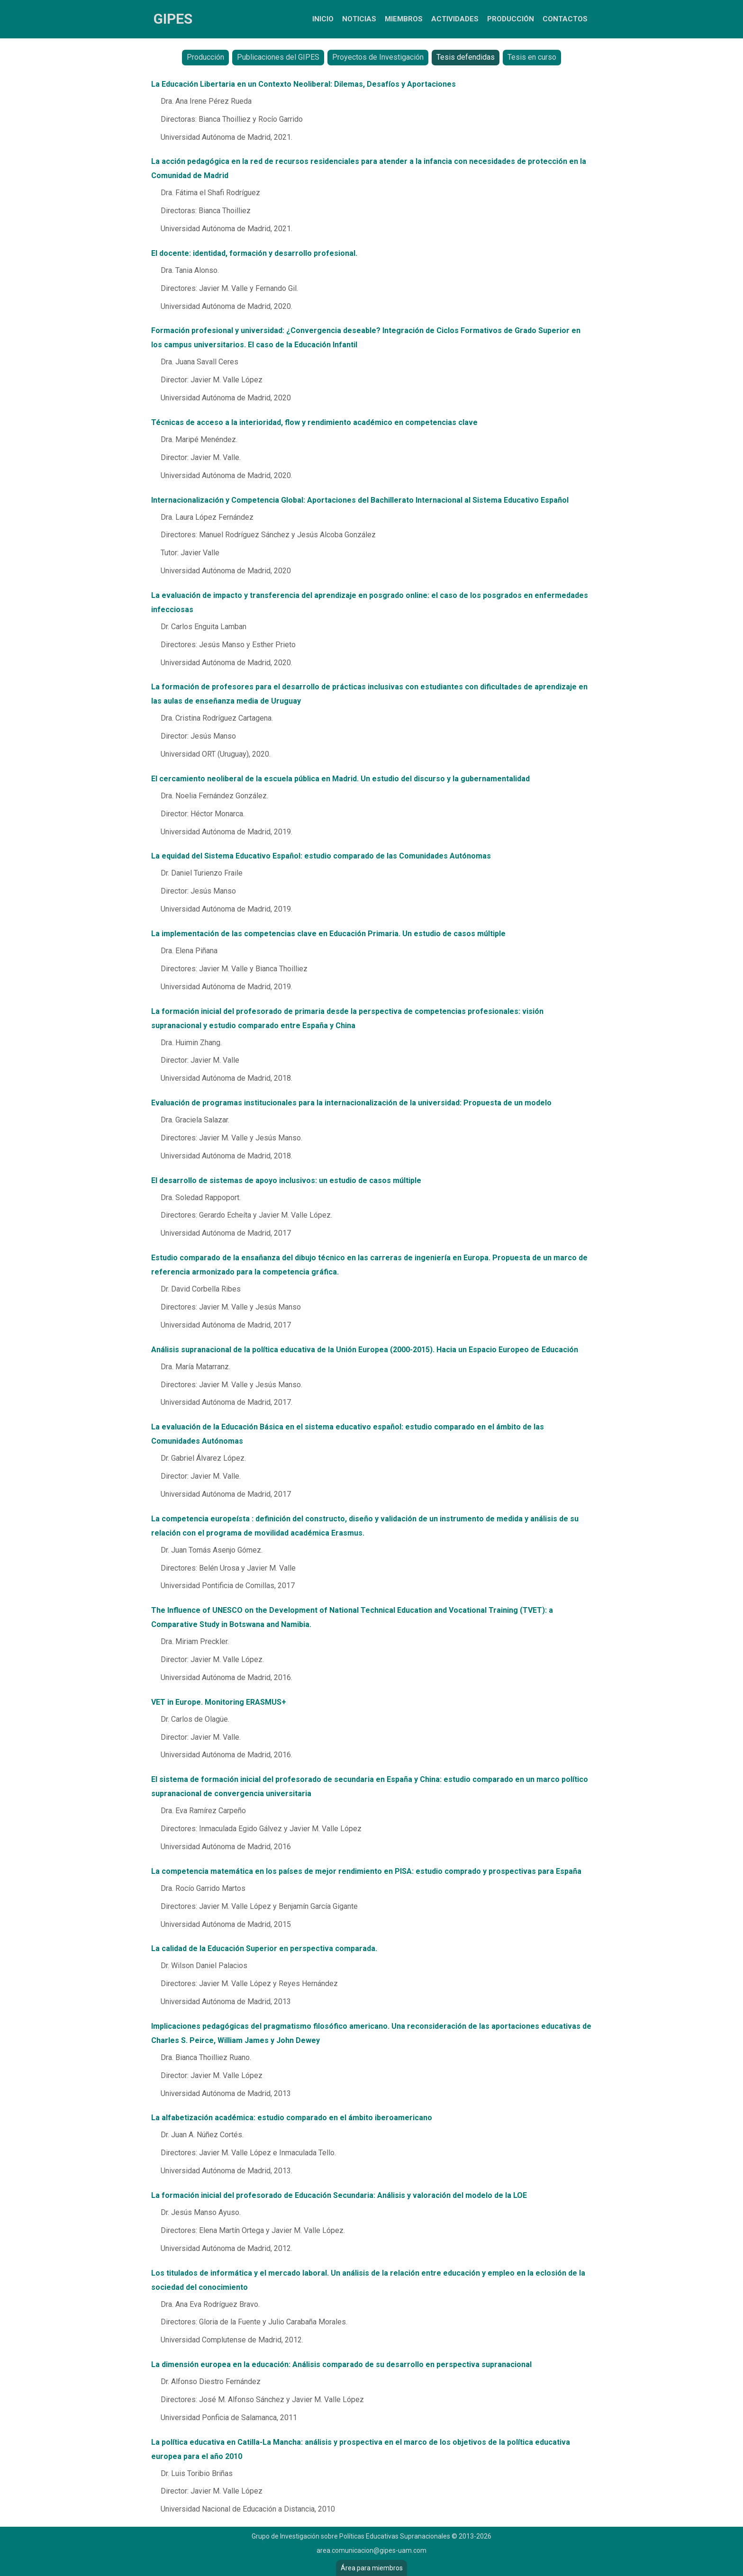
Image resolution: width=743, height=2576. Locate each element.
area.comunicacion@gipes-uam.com (371, 2550)
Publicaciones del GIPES (278, 57)
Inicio (323, 19)
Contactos (565, 19)
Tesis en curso (531, 57)
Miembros (404, 19)
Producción (510, 19)
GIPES (173, 18)
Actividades (455, 19)
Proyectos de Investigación (378, 57)
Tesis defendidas (465, 57)
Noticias (359, 19)
